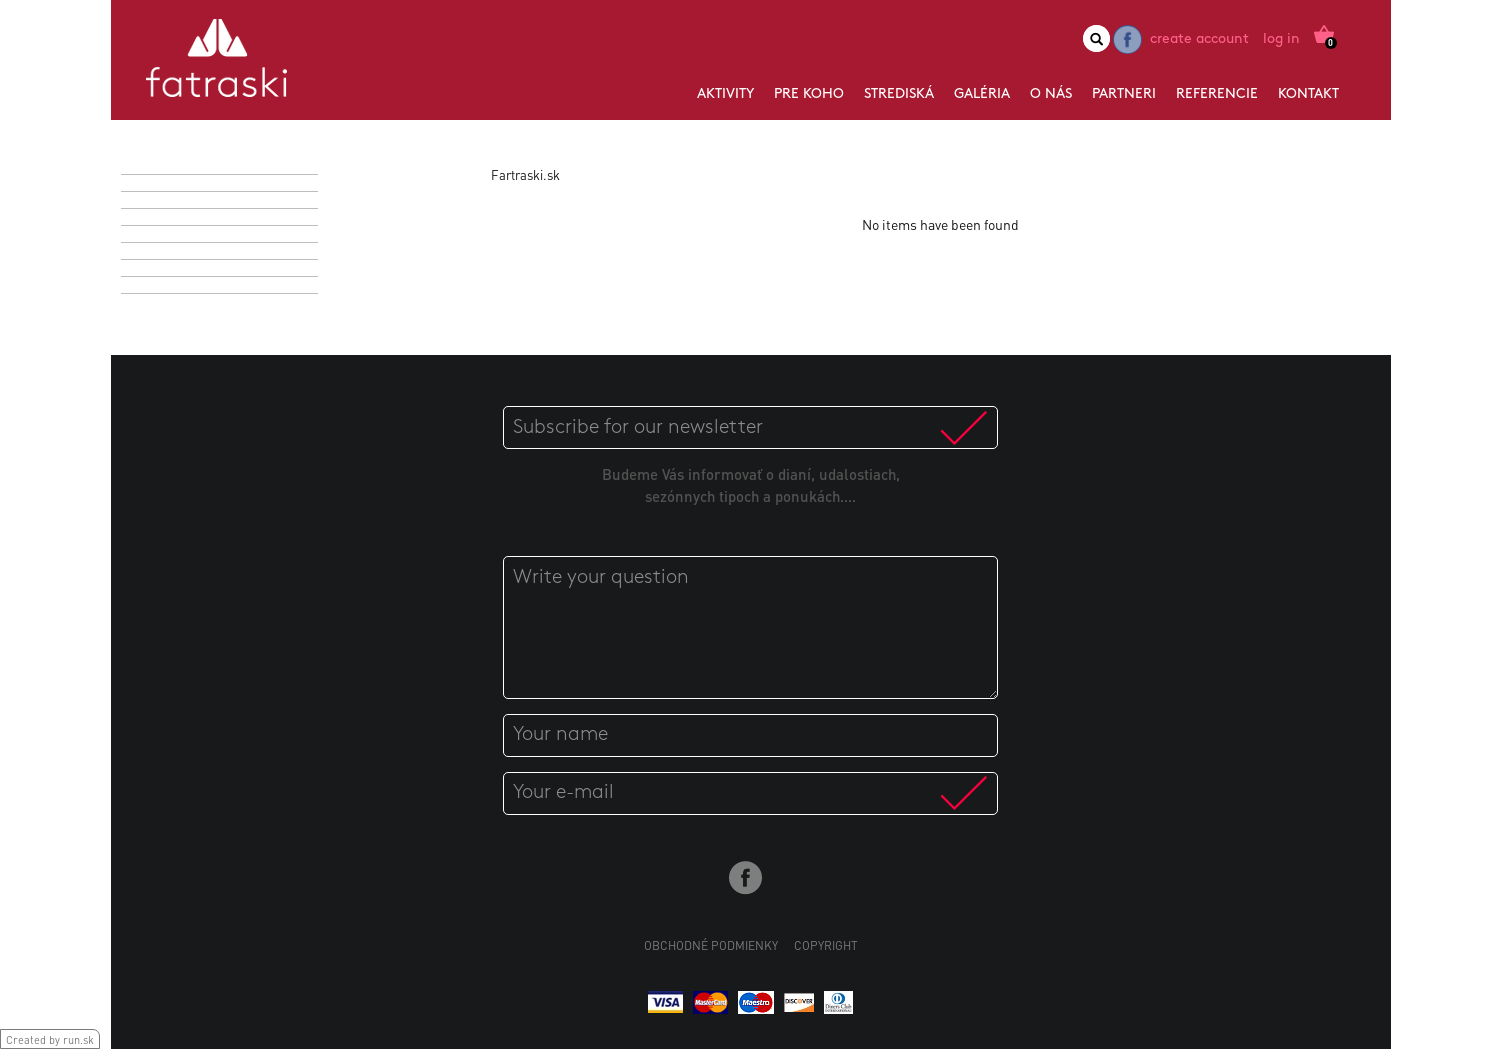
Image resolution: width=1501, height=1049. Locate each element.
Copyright (826, 945)
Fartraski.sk (525, 174)
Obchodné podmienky (711, 945)
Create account (1199, 39)
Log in (1281, 39)
